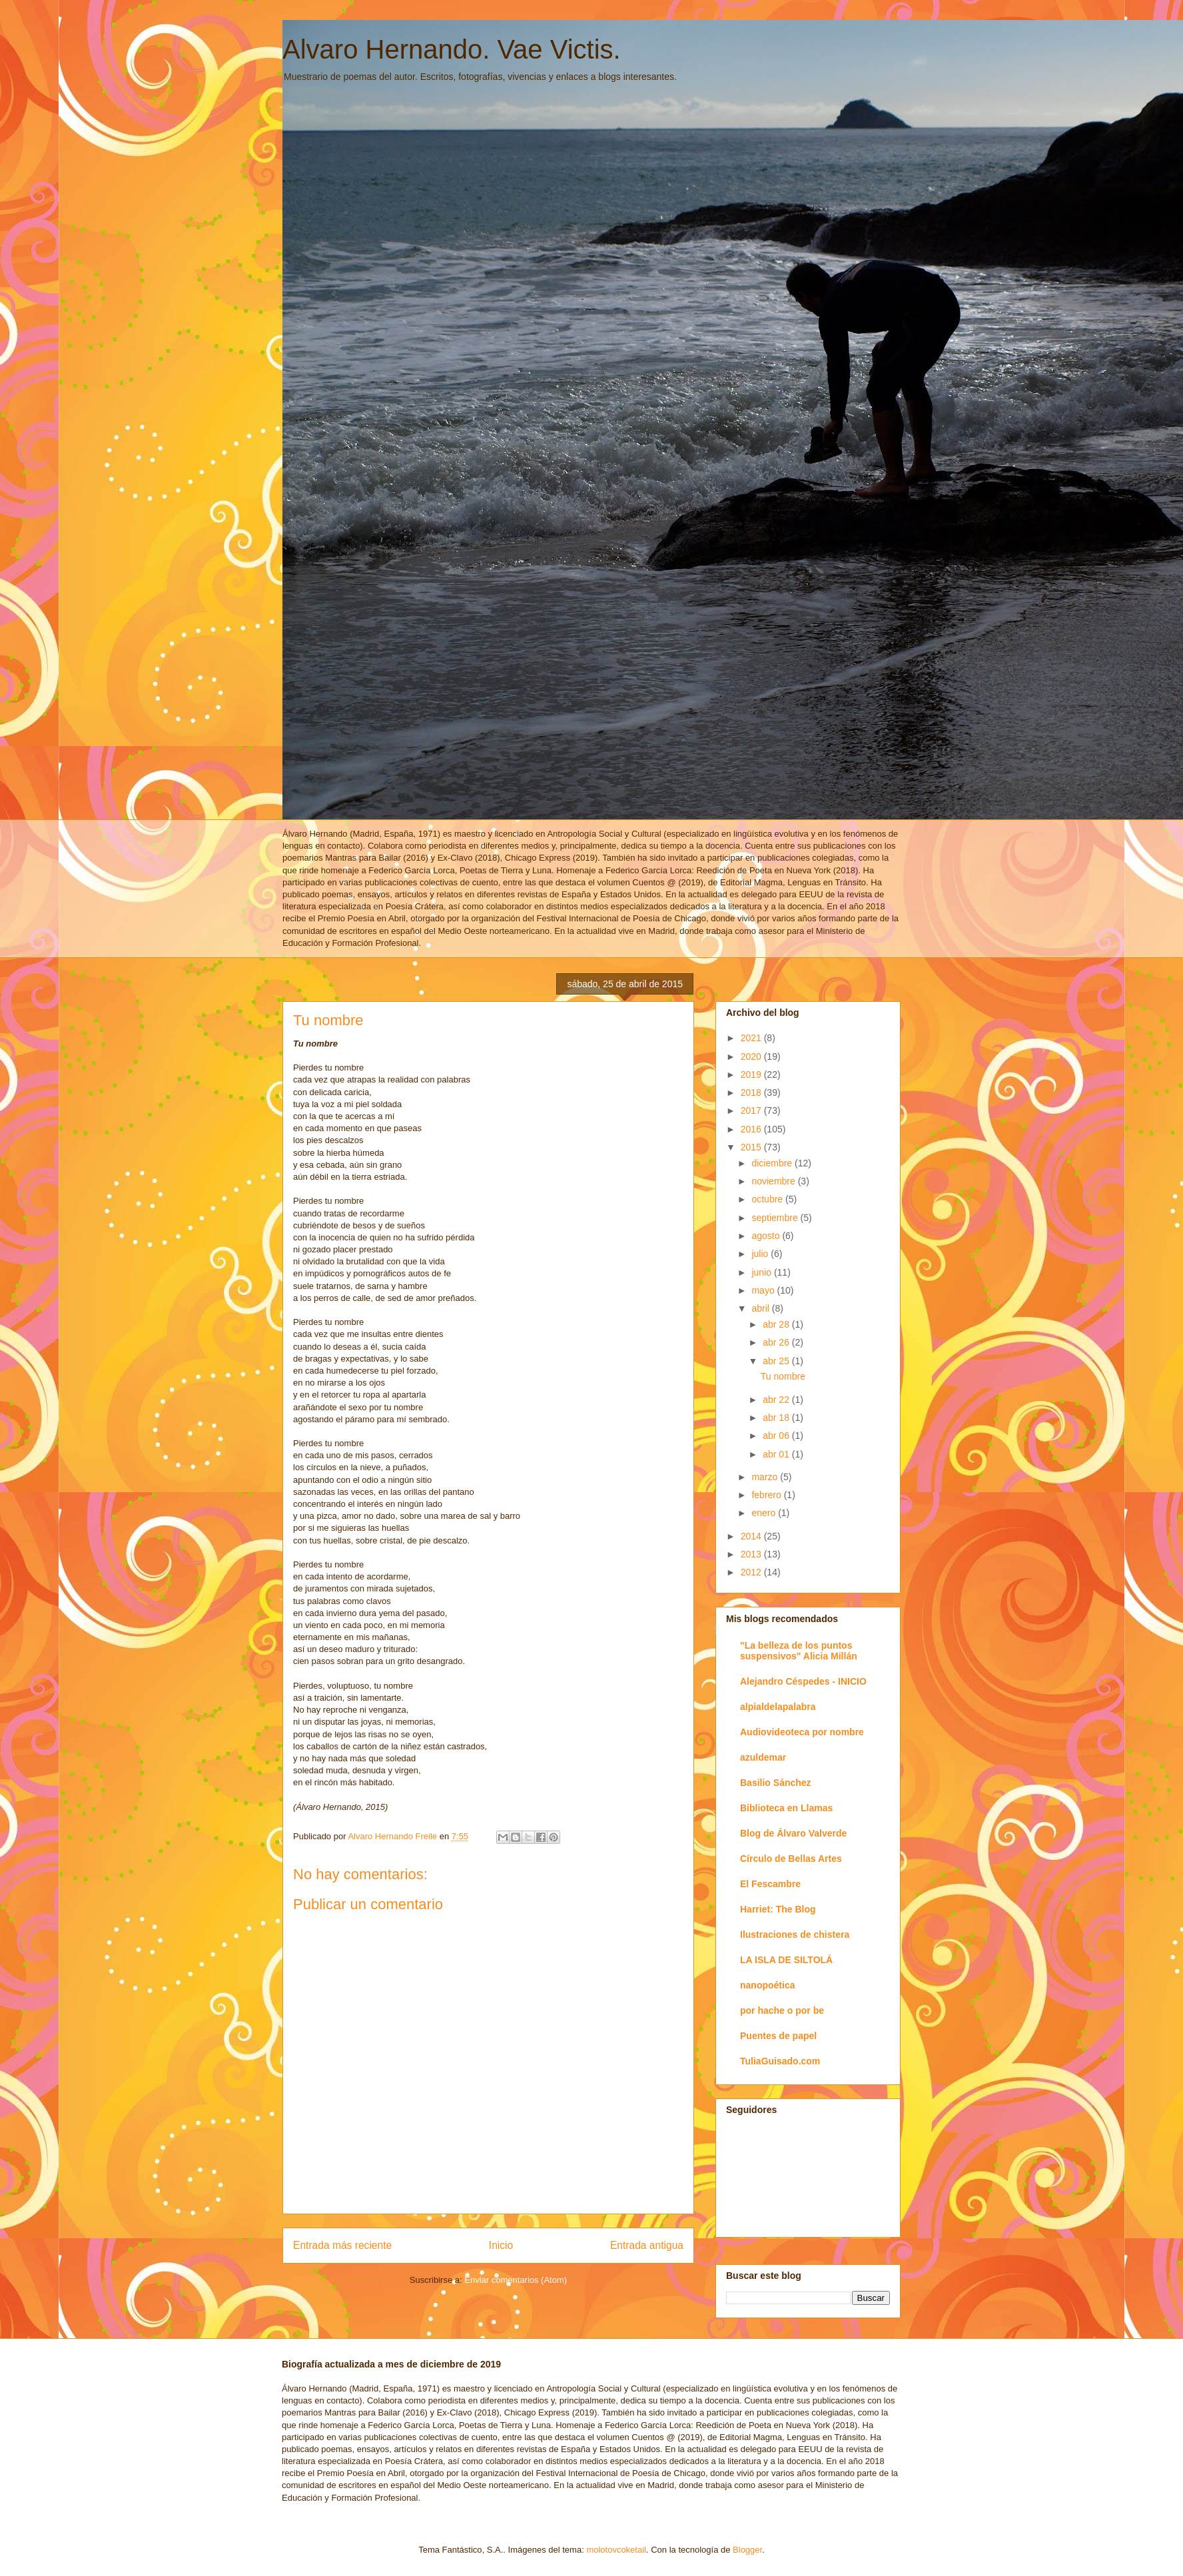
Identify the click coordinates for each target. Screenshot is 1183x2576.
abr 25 (777, 1361)
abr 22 (777, 1399)
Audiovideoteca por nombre (802, 1732)
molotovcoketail (616, 2550)
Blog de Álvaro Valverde (793, 1833)
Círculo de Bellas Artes (791, 1858)
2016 (752, 1129)
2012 (752, 1572)
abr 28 (777, 1324)
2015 (752, 1147)
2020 (752, 1056)
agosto (766, 1235)
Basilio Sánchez (775, 1782)
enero (764, 1512)
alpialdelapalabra (778, 1706)
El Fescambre (770, 1884)
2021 (752, 1038)
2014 (752, 1536)
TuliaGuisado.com (780, 2061)
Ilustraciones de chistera (794, 1934)
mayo (764, 1290)
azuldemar (763, 1757)
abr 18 (777, 1417)
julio (761, 1253)
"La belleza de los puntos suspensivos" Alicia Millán (798, 1650)
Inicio (501, 2245)
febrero (767, 1495)
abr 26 (777, 1342)
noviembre (774, 1181)
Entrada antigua (646, 2245)
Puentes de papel (778, 2035)
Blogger (747, 2550)
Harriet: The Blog (778, 1909)
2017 (752, 1110)
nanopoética (767, 1985)
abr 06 (777, 1435)
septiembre (775, 1217)
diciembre (773, 1163)
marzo (765, 1477)
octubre (768, 1199)
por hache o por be (782, 2010)
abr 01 (777, 1454)
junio (762, 1272)
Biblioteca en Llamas (786, 1808)
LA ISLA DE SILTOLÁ (786, 1959)
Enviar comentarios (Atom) (515, 2280)
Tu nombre (783, 1376)
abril (761, 1308)
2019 (752, 1074)
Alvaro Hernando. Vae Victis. (451, 49)
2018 (752, 1092)
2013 (752, 1554)
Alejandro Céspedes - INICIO (803, 1681)
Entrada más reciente (342, 2245)
